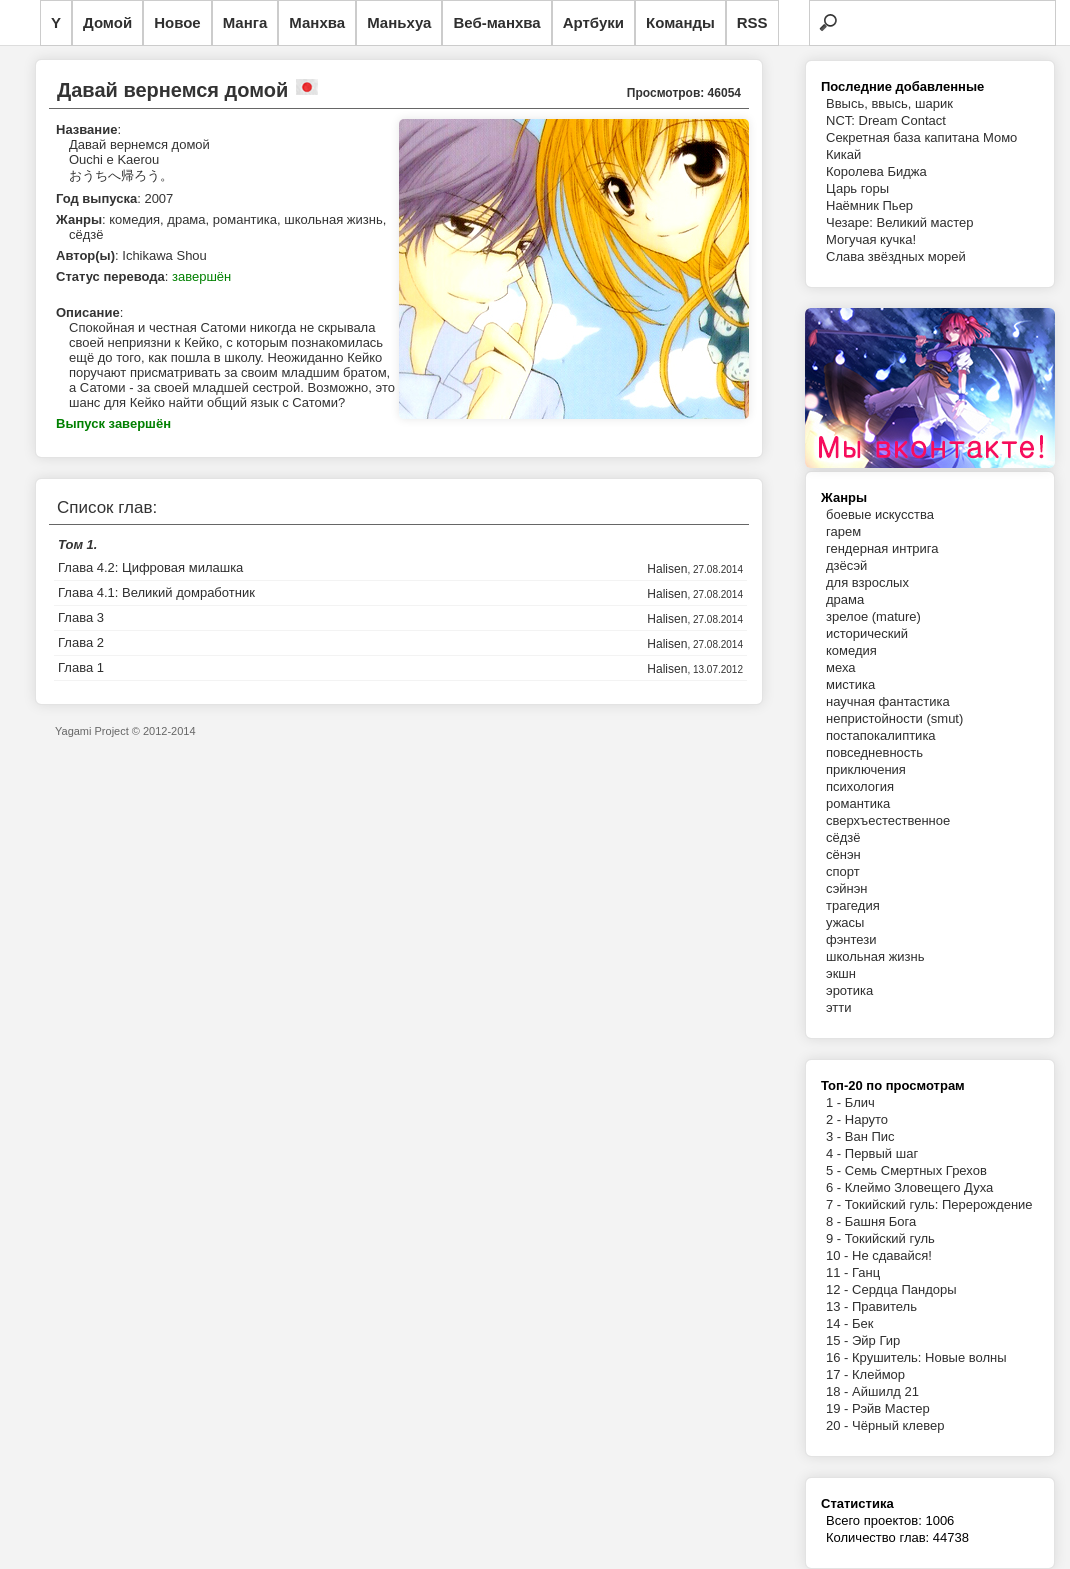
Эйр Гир (876, 1340)
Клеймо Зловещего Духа (919, 1187)
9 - (835, 1238)
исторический (867, 633)
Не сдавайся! (892, 1255)
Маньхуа (399, 22)
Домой (107, 22)
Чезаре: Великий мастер (900, 222)
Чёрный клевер (898, 1425)
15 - (839, 1340)
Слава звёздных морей (896, 256)
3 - (835, 1136)
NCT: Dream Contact (886, 120)
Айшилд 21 (885, 1391)
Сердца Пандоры (904, 1289)
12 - (839, 1289)
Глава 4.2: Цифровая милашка (150, 567)
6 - (835, 1187)
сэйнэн (847, 888)
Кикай (843, 154)
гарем (843, 531)
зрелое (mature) (873, 616)
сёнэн (843, 854)
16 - (839, 1357)
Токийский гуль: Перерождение (939, 1204)
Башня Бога (880, 1221)
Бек (862, 1323)
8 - (835, 1221)
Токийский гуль (890, 1238)
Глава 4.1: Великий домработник (156, 592)
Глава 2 (81, 642)
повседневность (874, 752)
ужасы (845, 922)
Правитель (884, 1306)
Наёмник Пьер (869, 205)
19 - (839, 1408)
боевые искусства (880, 514)
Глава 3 (81, 617)
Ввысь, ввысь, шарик (889, 103)
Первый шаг (881, 1153)
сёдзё (843, 837)
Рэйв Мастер (891, 1408)
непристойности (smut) (894, 718)
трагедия (853, 905)
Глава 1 (81, 667)
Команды (680, 22)
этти (839, 1007)
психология (860, 786)
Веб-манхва (496, 22)
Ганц (866, 1272)
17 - (839, 1374)
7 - (835, 1204)
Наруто (866, 1119)
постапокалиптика (881, 735)
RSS (752, 22)
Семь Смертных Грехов (916, 1170)
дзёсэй (846, 565)
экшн (841, 973)
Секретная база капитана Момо (921, 137)
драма (845, 599)
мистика (850, 684)
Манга (245, 22)
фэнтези (851, 939)
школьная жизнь (875, 956)
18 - (839, 1391)
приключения (866, 769)
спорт (843, 871)
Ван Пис (870, 1136)
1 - (835, 1102)
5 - (835, 1170)
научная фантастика (888, 701)
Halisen (667, 569)
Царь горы (857, 188)
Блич (860, 1102)
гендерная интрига (882, 548)
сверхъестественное (888, 820)
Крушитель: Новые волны (929, 1357)
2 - (835, 1119)
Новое (177, 22)
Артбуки (593, 22)
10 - (839, 1255)
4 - (835, 1153)
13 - (839, 1306)
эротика (849, 990)
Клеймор (878, 1374)
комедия (851, 650)
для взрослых (867, 582)
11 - (839, 1272)
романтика (858, 803)
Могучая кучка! (871, 239)
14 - (839, 1323)
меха (840, 667)
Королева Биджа (876, 171)
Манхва (317, 22)
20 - (839, 1425)
